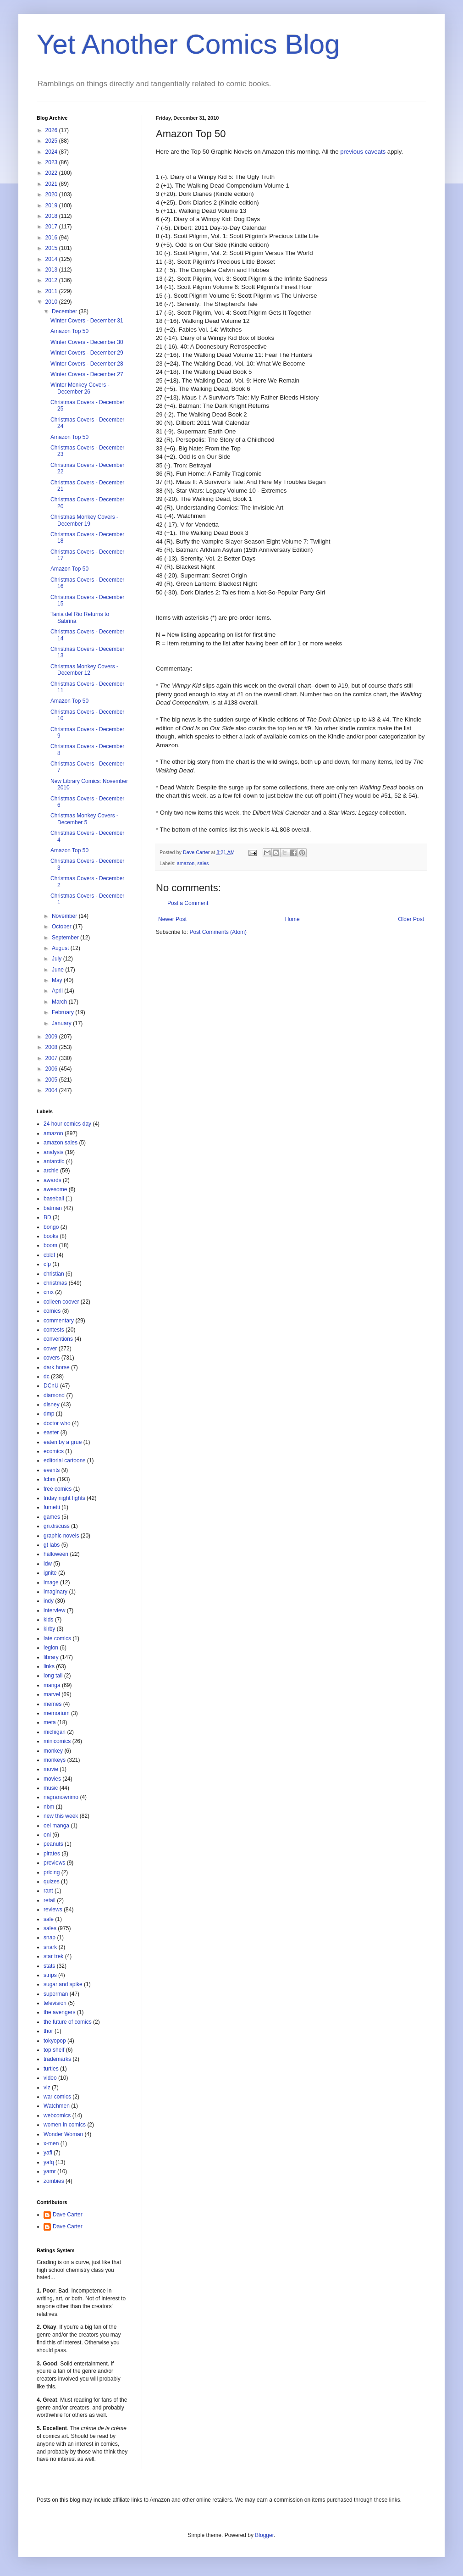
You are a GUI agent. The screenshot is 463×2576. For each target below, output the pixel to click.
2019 (52, 205)
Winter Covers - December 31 (86, 320)
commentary (59, 1320)
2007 (52, 1058)
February (63, 1012)
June (58, 969)
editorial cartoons (64, 1460)
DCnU (51, 1385)
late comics (57, 1638)
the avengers (59, 2012)
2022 (52, 173)
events (52, 1470)
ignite (50, 1573)
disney (52, 1404)
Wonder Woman (63, 2134)
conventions (58, 1339)
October (62, 926)
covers (52, 1358)
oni (47, 1835)
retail (49, 1900)
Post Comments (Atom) (218, 932)
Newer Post (172, 919)
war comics (57, 2096)
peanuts (53, 1844)
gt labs (52, 1545)
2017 (52, 226)
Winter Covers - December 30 (86, 342)
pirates (52, 1853)
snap (49, 1937)
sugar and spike (63, 1984)
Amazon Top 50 (69, 331)
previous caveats (363, 151)
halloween (56, 1554)
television (55, 2003)
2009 (52, 1036)
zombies (54, 2181)
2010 (52, 302)
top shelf (54, 2050)
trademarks (57, 2059)
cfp (47, 1264)
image (51, 1582)
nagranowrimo (61, 1797)
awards (52, 1180)
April (58, 991)
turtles (51, 2068)
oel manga (56, 1825)
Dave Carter (68, 2214)
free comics (58, 1489)
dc (47, 1376)
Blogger (264, 2535)
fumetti (52, 1507)
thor (48, 2031)
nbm (49, 1807)
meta (50, 1722)
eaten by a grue (63, 1442)
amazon (185, 863)
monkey (53, 1751)
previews (54, 1863)
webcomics (57, 2115)
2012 (52, 280)
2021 (52, 184)
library (51, 1657)
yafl (48, 2152)
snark (50, 1947)
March (60, 1002)
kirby (49, 1629)
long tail (53, 1675)
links (49, 1666)
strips (50, 1975)
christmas (55, 1283)
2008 (52, 1047)
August (61, 948)
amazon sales (60, 1142)
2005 (52, 1080)
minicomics (57, 1741)
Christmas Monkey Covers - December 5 (84, 818)
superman (56, 1994)
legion (51, 1647)
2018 (52, 216)
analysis (53, 1152)
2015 (52, 248)
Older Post (411, 919)
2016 (52, 237)
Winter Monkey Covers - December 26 (80, 388)
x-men (51, 2143)
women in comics (65, 2124)
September (66, 937)
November (65, 916)
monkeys (55, 1760)
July (57, 958)
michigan (55, 1732)
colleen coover (61, 1302)
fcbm (49, 1479)
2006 (52, 1069)
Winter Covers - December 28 (86, 364)
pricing (52, 1872)
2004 (52, 1090)
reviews (53, 1909)
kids (48, 1619)
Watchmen (57, 2106)
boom (50, 1245)
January (62, 1023)
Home (292, 919)
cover (50, 1348)
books (51, 1236)
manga (52, 1685)
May (58, 980)
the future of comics (68, 2022)
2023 (52, 162)
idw (48, 1563)
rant (48, 1891)
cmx (49, 1292)
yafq (49, 2162)
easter (51, 1432)
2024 (52, 152)
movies (52, 1779)
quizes (52, 1881)
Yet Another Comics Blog (188, 44)
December (65, 311)
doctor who (57, 1423)
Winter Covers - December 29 (86, 353)
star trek (53, 1956)
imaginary (55, 1591)
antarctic (54, 1161)
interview (54, 1610)
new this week (61, 1816)
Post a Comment (187, 903)
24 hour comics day (67, 1124)
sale (49, 1919)
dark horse (57, 1367)
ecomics (54, 1451)
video (50, 2078)
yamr (50, 2171)
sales (203, 863)
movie (51, 1769)
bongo (51, 1227)
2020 (52, 194)
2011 (52, 291)
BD (47, 1217)
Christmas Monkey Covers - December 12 (84, 669)
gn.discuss (57, 1526)
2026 (52, 130)
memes (52, 1704)
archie (51, 1170)
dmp (49, 1413)
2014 (52, 259)
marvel (52, 1694)
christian (54, 1274)
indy (49, 1601)
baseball (54, 1198)
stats (49, 1966)
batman (53, 1208)
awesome (55, 1189)
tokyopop (55, 2040)
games (52, 1517)
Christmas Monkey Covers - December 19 (84, 520)
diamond (54, 1395)
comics (52, 1311)
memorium (57, 1713)
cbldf (49, 1255)
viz (47, 2087)
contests (54, 1330)
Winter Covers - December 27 (86, 374)
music (51, 1788)
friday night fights (64, 1498)
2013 (52, 269)
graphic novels (61, 1535)
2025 (52, 141)
